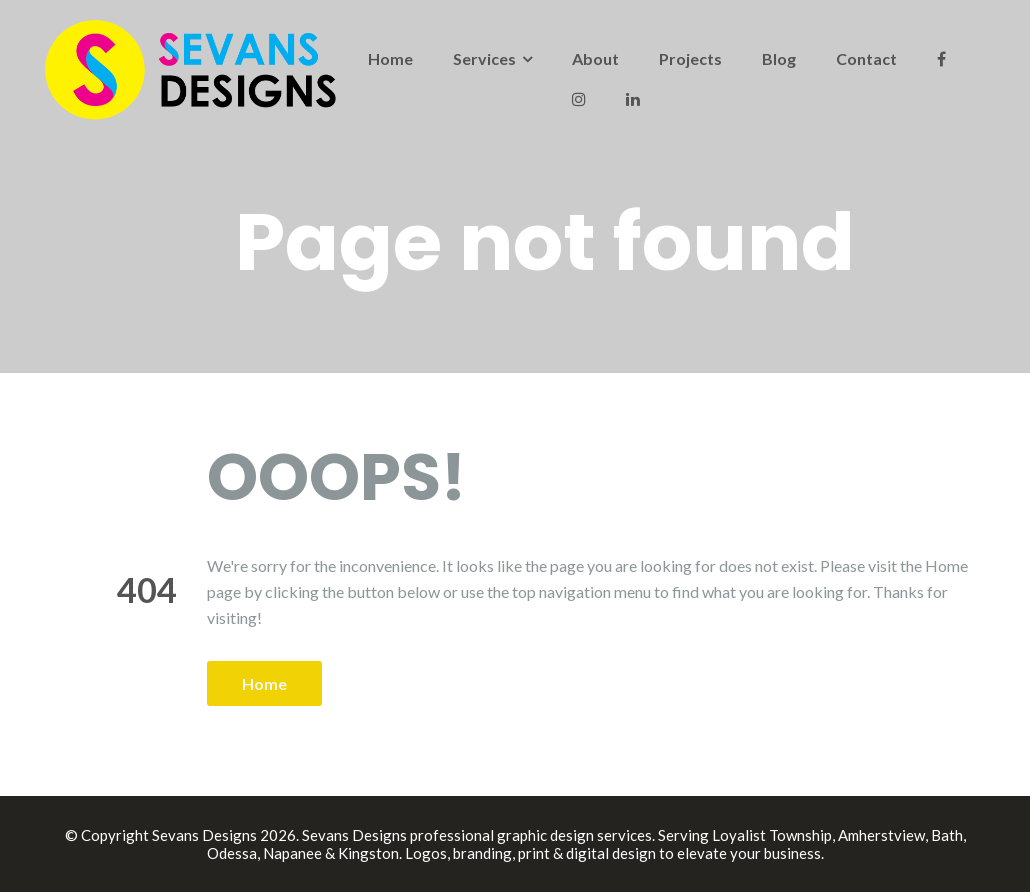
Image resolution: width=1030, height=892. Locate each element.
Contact (866, 58)
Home (390, 58)
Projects (690, 58)
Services (484, 58)
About (595, 58)
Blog (779, 58)
